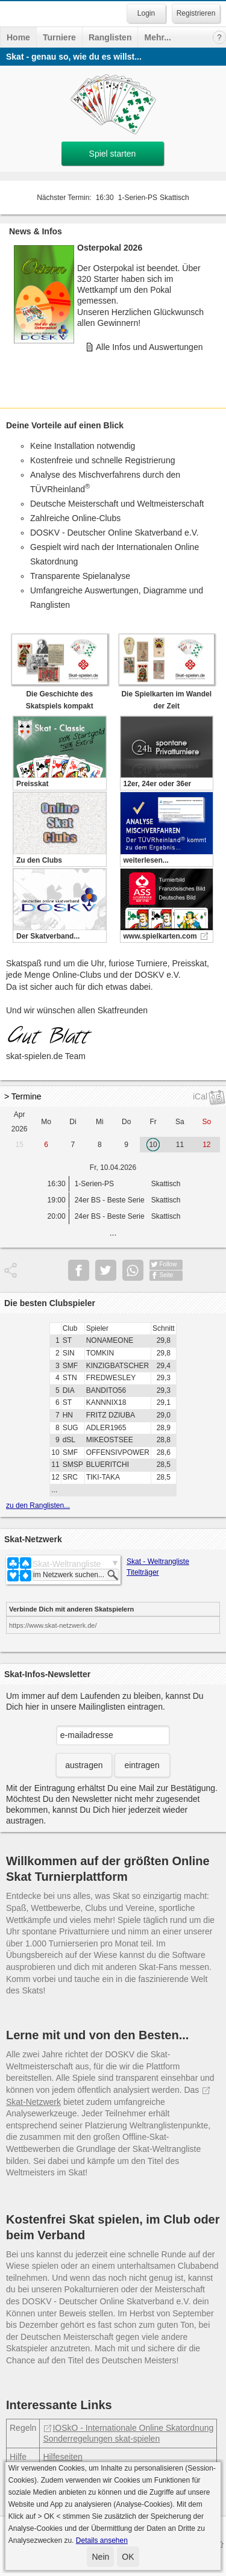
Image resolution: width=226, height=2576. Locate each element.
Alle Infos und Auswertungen (149, 347)
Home (18, 37)
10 (153, 1144)
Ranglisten (110, 37)
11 (180, 1144)
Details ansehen (102, 2540)
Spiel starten (112, 153)
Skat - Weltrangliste (158, 1561)
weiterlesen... (146, 860)
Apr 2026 (19, 1121)
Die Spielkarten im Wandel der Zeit (167, 694)
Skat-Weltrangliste (67, 1564)
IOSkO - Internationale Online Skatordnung (128, 2428)
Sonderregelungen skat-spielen (101, 2438)
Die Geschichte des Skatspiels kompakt (59, 694)
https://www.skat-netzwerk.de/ (53, 1625)
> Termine (23, 1096)
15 (20, 1144)
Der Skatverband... (48, 936)
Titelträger (143, 1572)
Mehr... (157, 37)
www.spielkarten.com (160, 936)
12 (206, 1144)
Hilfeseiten (62, 2457)
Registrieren (196, 13)
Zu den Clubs (39, 860)
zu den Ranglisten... (38, 1505)
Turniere (59, 37)
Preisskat (32, 784)
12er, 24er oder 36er (158, 784)
